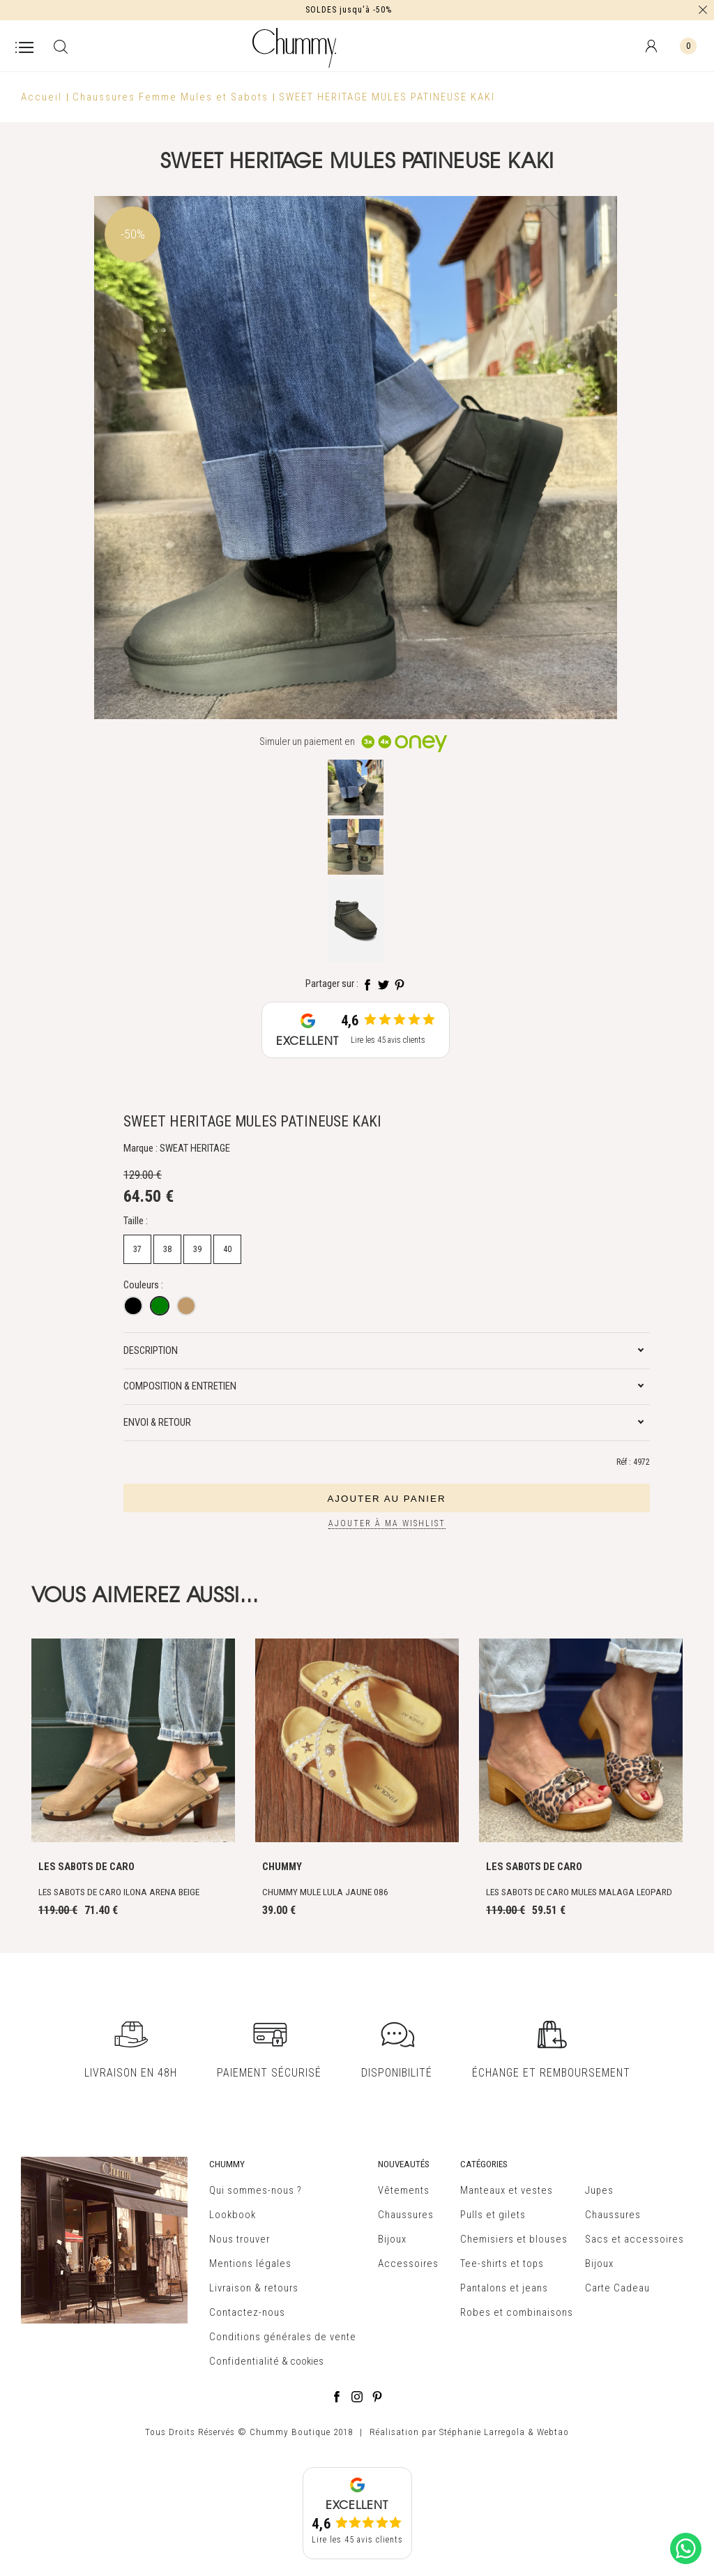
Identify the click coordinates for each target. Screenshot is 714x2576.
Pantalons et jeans (504, 2288)
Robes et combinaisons (516, 2312)
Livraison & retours (253, 2288)
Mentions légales (250, 2263)
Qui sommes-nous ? (255, 2190)
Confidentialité (244, 2361)
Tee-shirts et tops (502, 2263)
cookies (307, 2361)
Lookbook (232, 2214)
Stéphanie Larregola (482, 2432)
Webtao (553, 2432)
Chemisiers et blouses (514, 2239)
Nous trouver (239, 2239)
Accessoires (408, 2263)
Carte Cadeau (617, 2288)
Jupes (599, 2190)
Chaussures (406, 2214)
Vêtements (404, 2190)
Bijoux (392, 2239)
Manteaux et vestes (506, 2190)
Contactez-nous (247, 2312)
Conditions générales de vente (282, 2336)
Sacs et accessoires (634, 2239)
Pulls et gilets (493, 2214)
